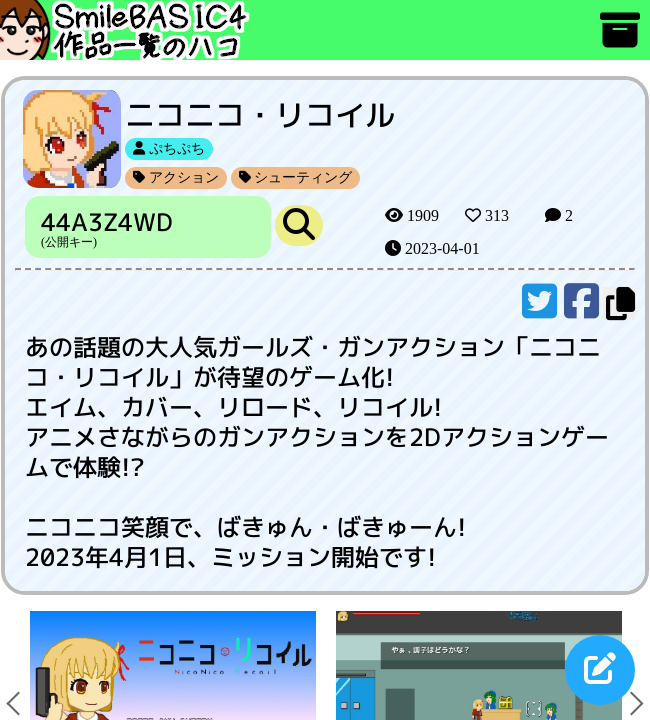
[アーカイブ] (620, 39)
